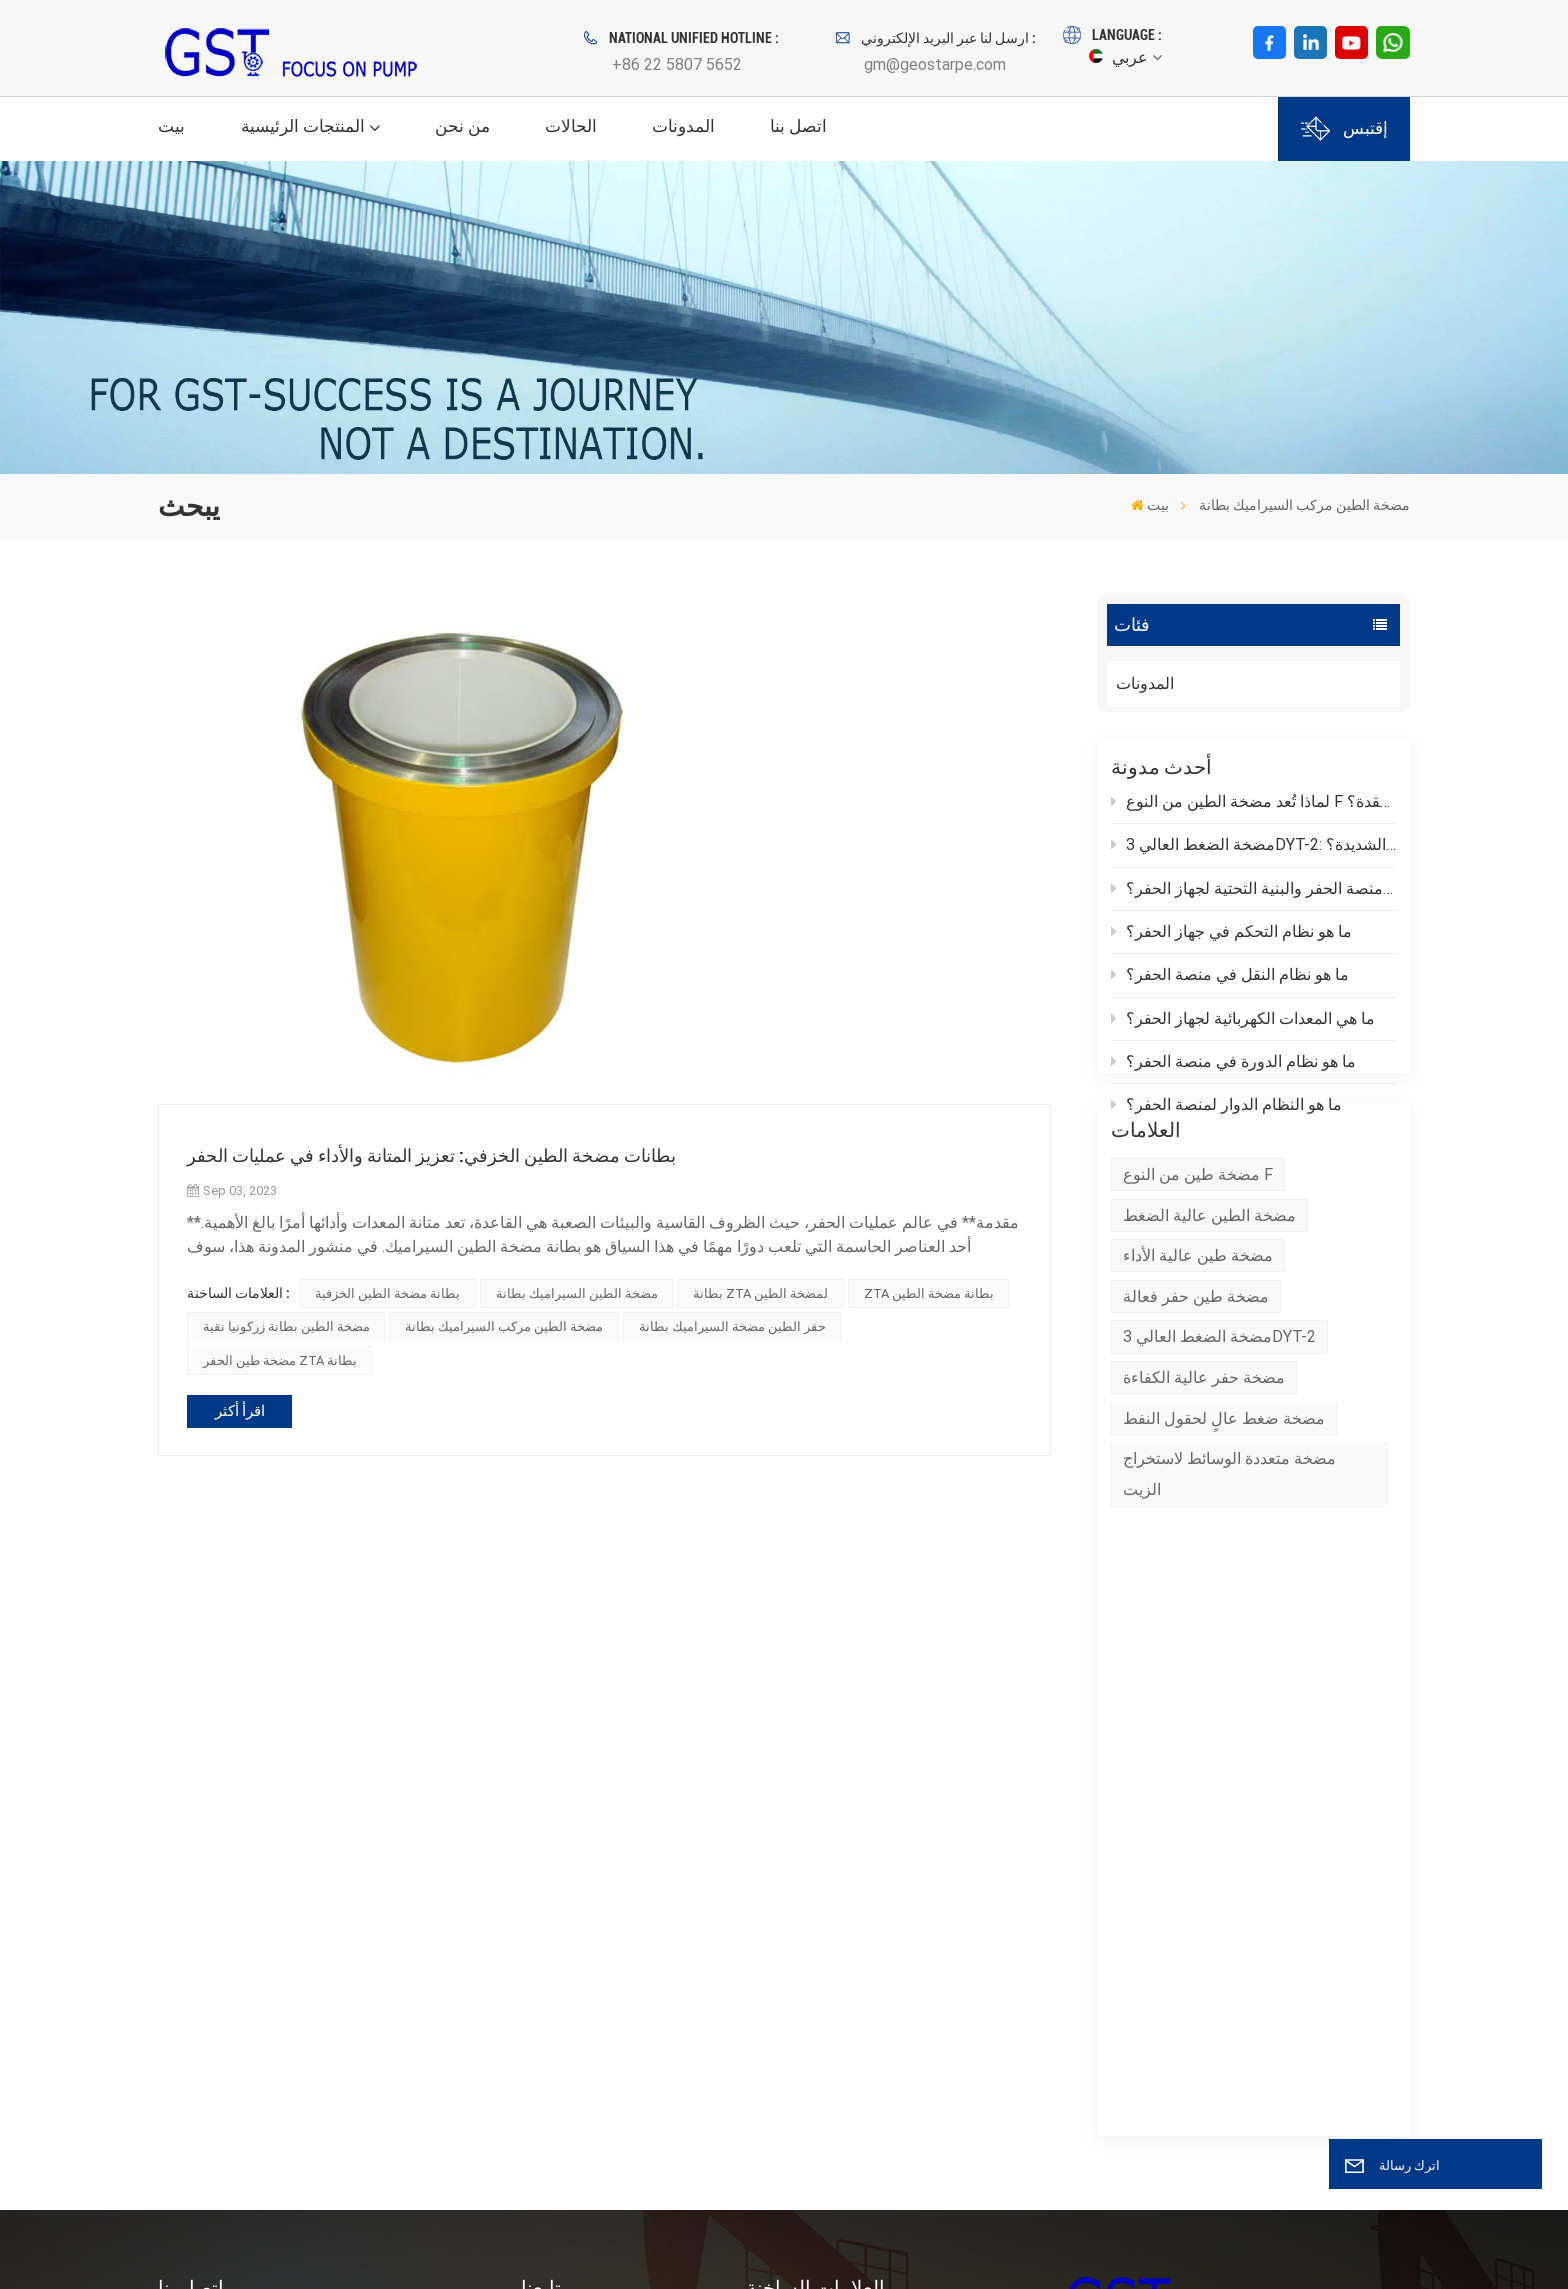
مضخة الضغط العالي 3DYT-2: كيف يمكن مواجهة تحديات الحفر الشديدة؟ (1253, 854)
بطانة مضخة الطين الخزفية (387, 1293)
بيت (171, 126)
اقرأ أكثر (240, 1411)
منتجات (545, 1844)
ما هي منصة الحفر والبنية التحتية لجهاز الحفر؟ (1253, 898)
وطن (537, 1808)
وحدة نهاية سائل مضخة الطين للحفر (863, 2014)
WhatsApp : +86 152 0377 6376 (305, 1992)
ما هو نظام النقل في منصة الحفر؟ (1230, 984)
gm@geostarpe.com (935, 64)
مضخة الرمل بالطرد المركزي (842, 1808)
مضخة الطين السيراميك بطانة (577, 1293)
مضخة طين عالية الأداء (1198, 1336)
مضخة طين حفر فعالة (1196, 1377)
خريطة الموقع (567, 2024)
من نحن (462, 126)
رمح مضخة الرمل (804, 1916)
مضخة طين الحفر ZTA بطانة (280, 1360)
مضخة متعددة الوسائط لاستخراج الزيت (1229, 1555)
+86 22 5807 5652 (677, 64)
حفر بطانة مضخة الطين (823, 2050)
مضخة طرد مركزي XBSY (831, 1844)
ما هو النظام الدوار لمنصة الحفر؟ (1226, 1114)
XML (182, 2245)
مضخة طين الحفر (804, 1880)
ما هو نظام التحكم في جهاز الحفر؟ (1231, 941)
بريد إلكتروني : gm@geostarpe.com (313, 1955)
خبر (533, 1916)
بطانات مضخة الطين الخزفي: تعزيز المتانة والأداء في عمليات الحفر (431, 1155)
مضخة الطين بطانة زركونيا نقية (286, 1326)
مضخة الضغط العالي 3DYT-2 (1219, 1418)
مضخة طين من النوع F (1198, 1255)
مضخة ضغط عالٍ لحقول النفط (1224, 1499)
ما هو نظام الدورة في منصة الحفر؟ (1233, 1071)
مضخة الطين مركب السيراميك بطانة (504, 1326)
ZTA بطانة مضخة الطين (929, 1293)
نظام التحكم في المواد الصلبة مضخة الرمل (865, 2099)
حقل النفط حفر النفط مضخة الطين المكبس (862, 1965)
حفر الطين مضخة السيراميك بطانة (732, 1326)
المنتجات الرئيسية (303, 126)
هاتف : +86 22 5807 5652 (281, 1918)
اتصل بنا (798, 126)
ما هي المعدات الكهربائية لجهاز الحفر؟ (1243, 1028)
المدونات (683, 126)
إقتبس (1344, 128)
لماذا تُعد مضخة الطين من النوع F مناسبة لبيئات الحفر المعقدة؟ (1253, 811)
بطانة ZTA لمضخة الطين (760, 1293)
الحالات (571, 126)
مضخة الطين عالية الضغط (1209, 1296)
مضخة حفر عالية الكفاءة (1204, 1458)
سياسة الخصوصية (258, 2245)
